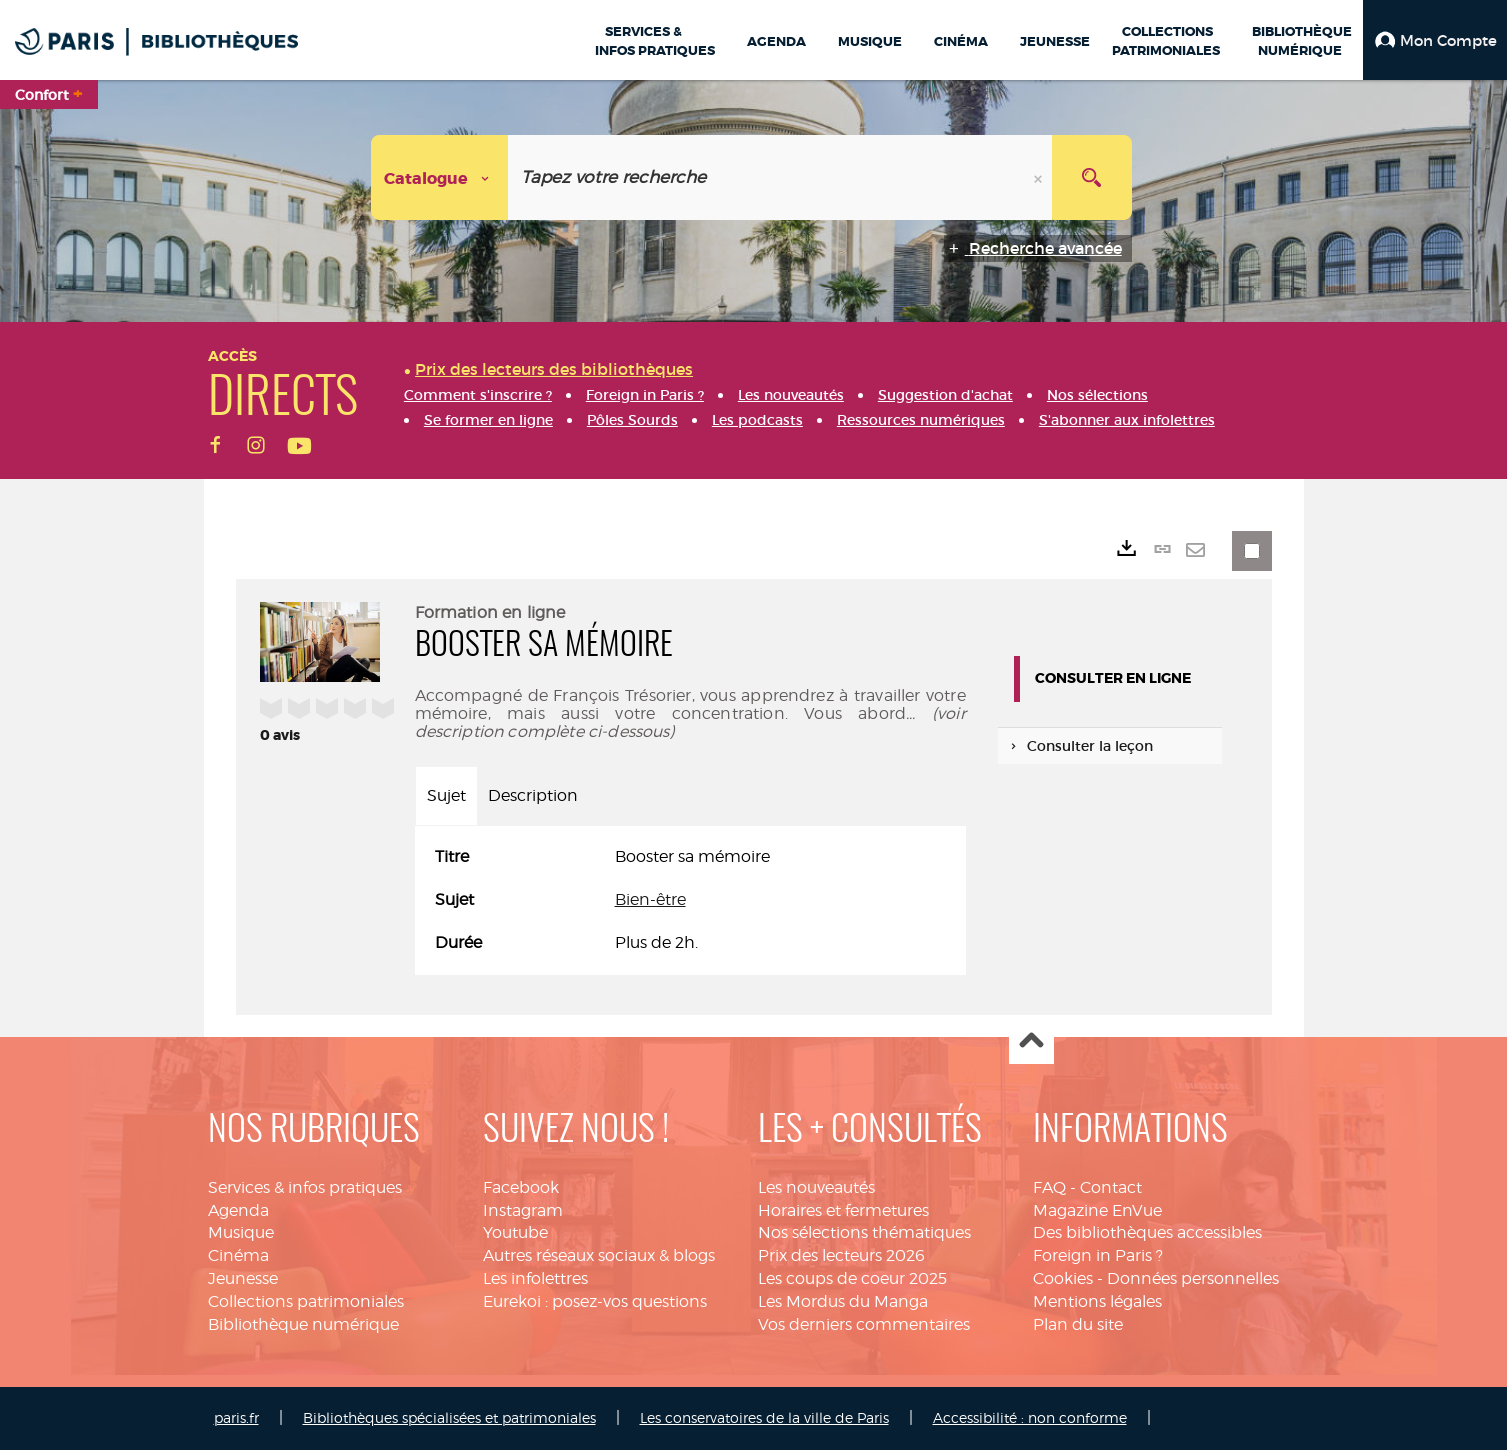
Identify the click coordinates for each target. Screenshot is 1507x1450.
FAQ (1049, 1187)
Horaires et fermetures (843, 1210)
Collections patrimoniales (306, 1301)
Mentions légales (1097, 1301)
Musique (241, 1232)
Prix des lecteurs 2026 (841, 1255)
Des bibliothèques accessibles (1147, 1232)
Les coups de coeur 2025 (852, 1278)
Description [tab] (533, 795)
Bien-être (650, 899)
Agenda (238, 1210)
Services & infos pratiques (305, 1187)
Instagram (523, 1210)
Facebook (521, 1187)
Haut (1031, 1042)
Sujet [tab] (446, 795)
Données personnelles (1193, 1278)
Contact (1111, 1187)
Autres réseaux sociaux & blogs (599, 1255)
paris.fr (236, 1417)
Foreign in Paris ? (1098, 1255)
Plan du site (1078, 1324)
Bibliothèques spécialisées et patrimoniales (449, 1417)
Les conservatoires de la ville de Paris (764, 1417)
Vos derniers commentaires (864, 1324)
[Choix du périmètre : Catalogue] (440, 177)
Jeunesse (243, 1278)
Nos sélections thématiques (864, 1232)
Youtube (515, 1232)
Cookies (1063, 1278)
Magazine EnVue (1097, 1210)
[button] (1435, 40)
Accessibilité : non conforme (1030, 1417)
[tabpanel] (690, 900)
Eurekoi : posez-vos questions (595, 1301)
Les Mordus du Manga (843, 1301)
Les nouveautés (816, 1187)
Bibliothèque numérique (303, 1324)
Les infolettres (535, 1278)
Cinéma (238, 1255)
